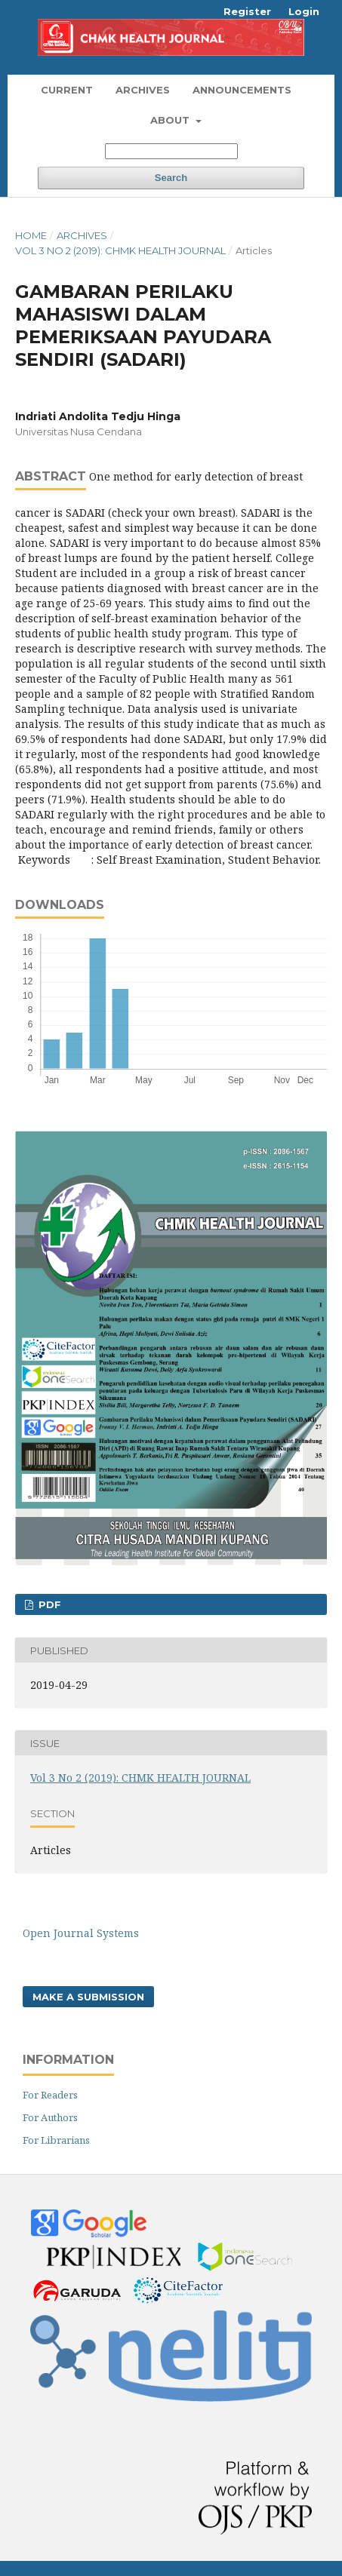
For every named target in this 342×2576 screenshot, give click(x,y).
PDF (48, 1604)
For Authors (50, 2117)
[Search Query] (171, 151)
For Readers (50, 2095)
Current (67, 90)
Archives (143, 90)
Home (31, 235)
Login (303, 11)
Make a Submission (88, 1997)
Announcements (242, 90)
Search (171, 177)
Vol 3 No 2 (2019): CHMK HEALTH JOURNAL (120, 250)
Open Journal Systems (81, 1933)
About (171, 120)
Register (247, 11)
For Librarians (56, 2140)
